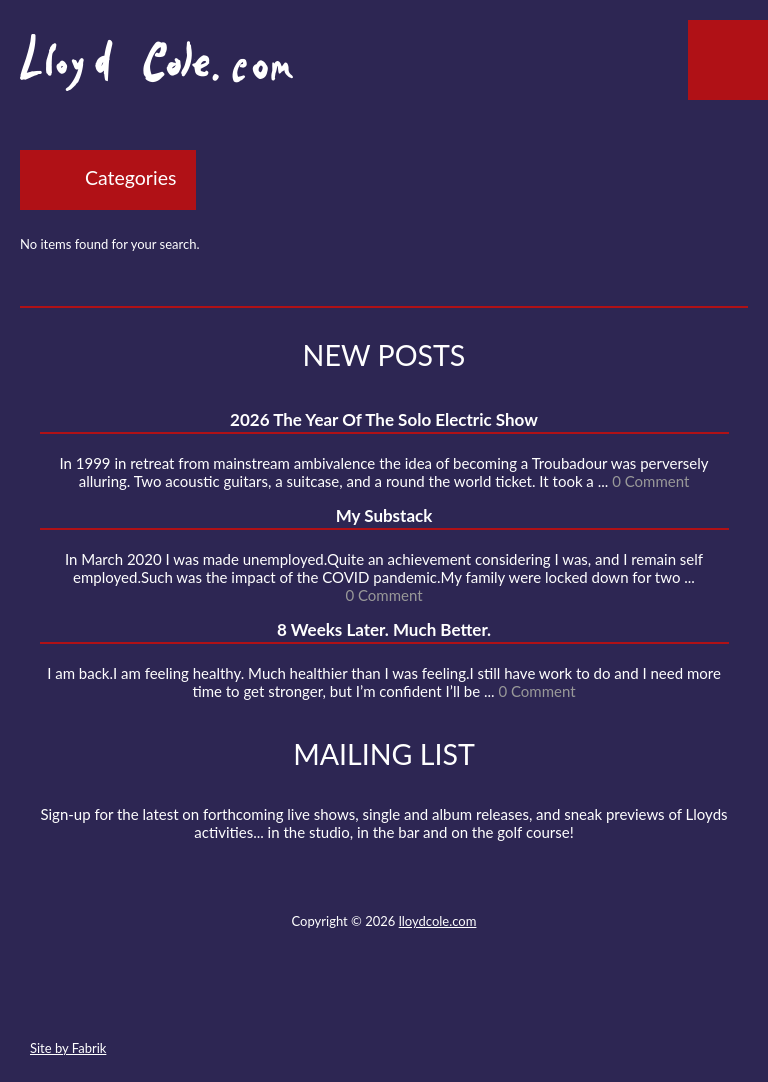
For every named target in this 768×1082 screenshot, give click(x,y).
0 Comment (650, 481)
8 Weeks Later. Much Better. (384, 629)
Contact (274, 1001)
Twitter (310, 1001)
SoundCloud (383, 1001)
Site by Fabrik (68, 1048)
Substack (491, 1001)
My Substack (384, 515)
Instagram (455, 1001)
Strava (419, 1001)
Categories (130, 177)
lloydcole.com (438, 921)
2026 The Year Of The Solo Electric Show (384, 419)
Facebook (346, 1001)
